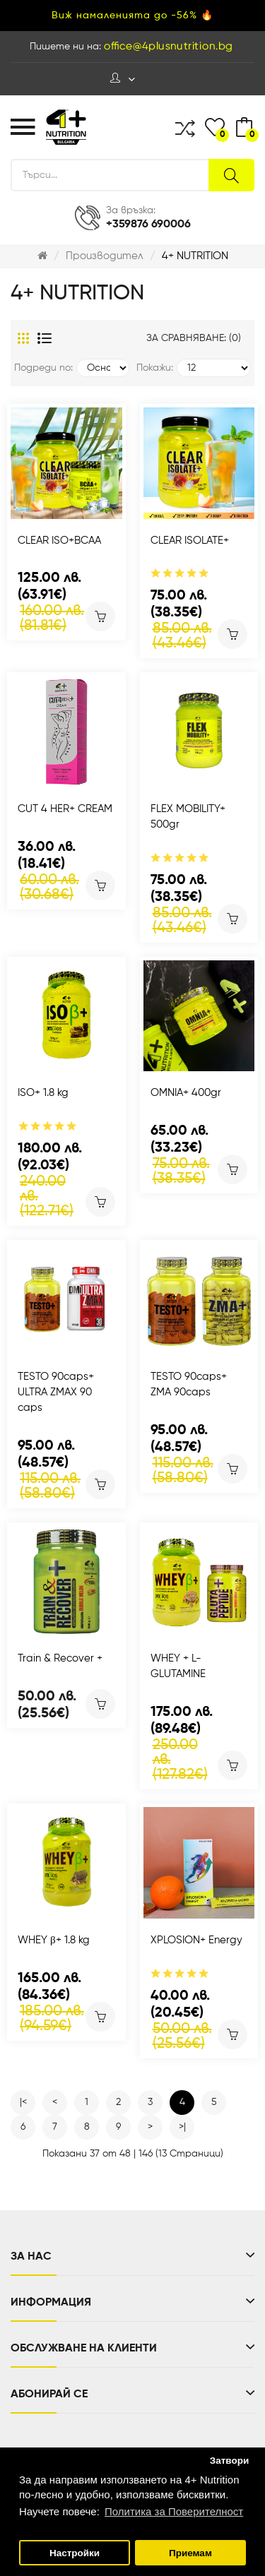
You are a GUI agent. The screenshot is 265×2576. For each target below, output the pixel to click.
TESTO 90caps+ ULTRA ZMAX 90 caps (56, 1392)
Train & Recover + (60, 1658)
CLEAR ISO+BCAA (59, 540)
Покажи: (154, 368)
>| (182, 2127)
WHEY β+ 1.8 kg (54, 1940)
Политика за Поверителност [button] (174, 2511)
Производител (104, 256)
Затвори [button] (229, 2460)
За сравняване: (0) (193, 338)
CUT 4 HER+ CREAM (65, 809)
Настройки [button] (74, 2553)
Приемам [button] (190, 2553)
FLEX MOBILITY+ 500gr (188, 817)
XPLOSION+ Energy (196, 1940)
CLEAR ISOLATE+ (190, 540)
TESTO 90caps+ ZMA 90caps (189, 1384)
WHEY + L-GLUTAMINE (178, 1666)
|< (23, 2102)
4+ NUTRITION (195, 256)
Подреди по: (43, 368)
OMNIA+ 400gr (186, 1092)
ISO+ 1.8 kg (43, 1092)
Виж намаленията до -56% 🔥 (132, 15)
